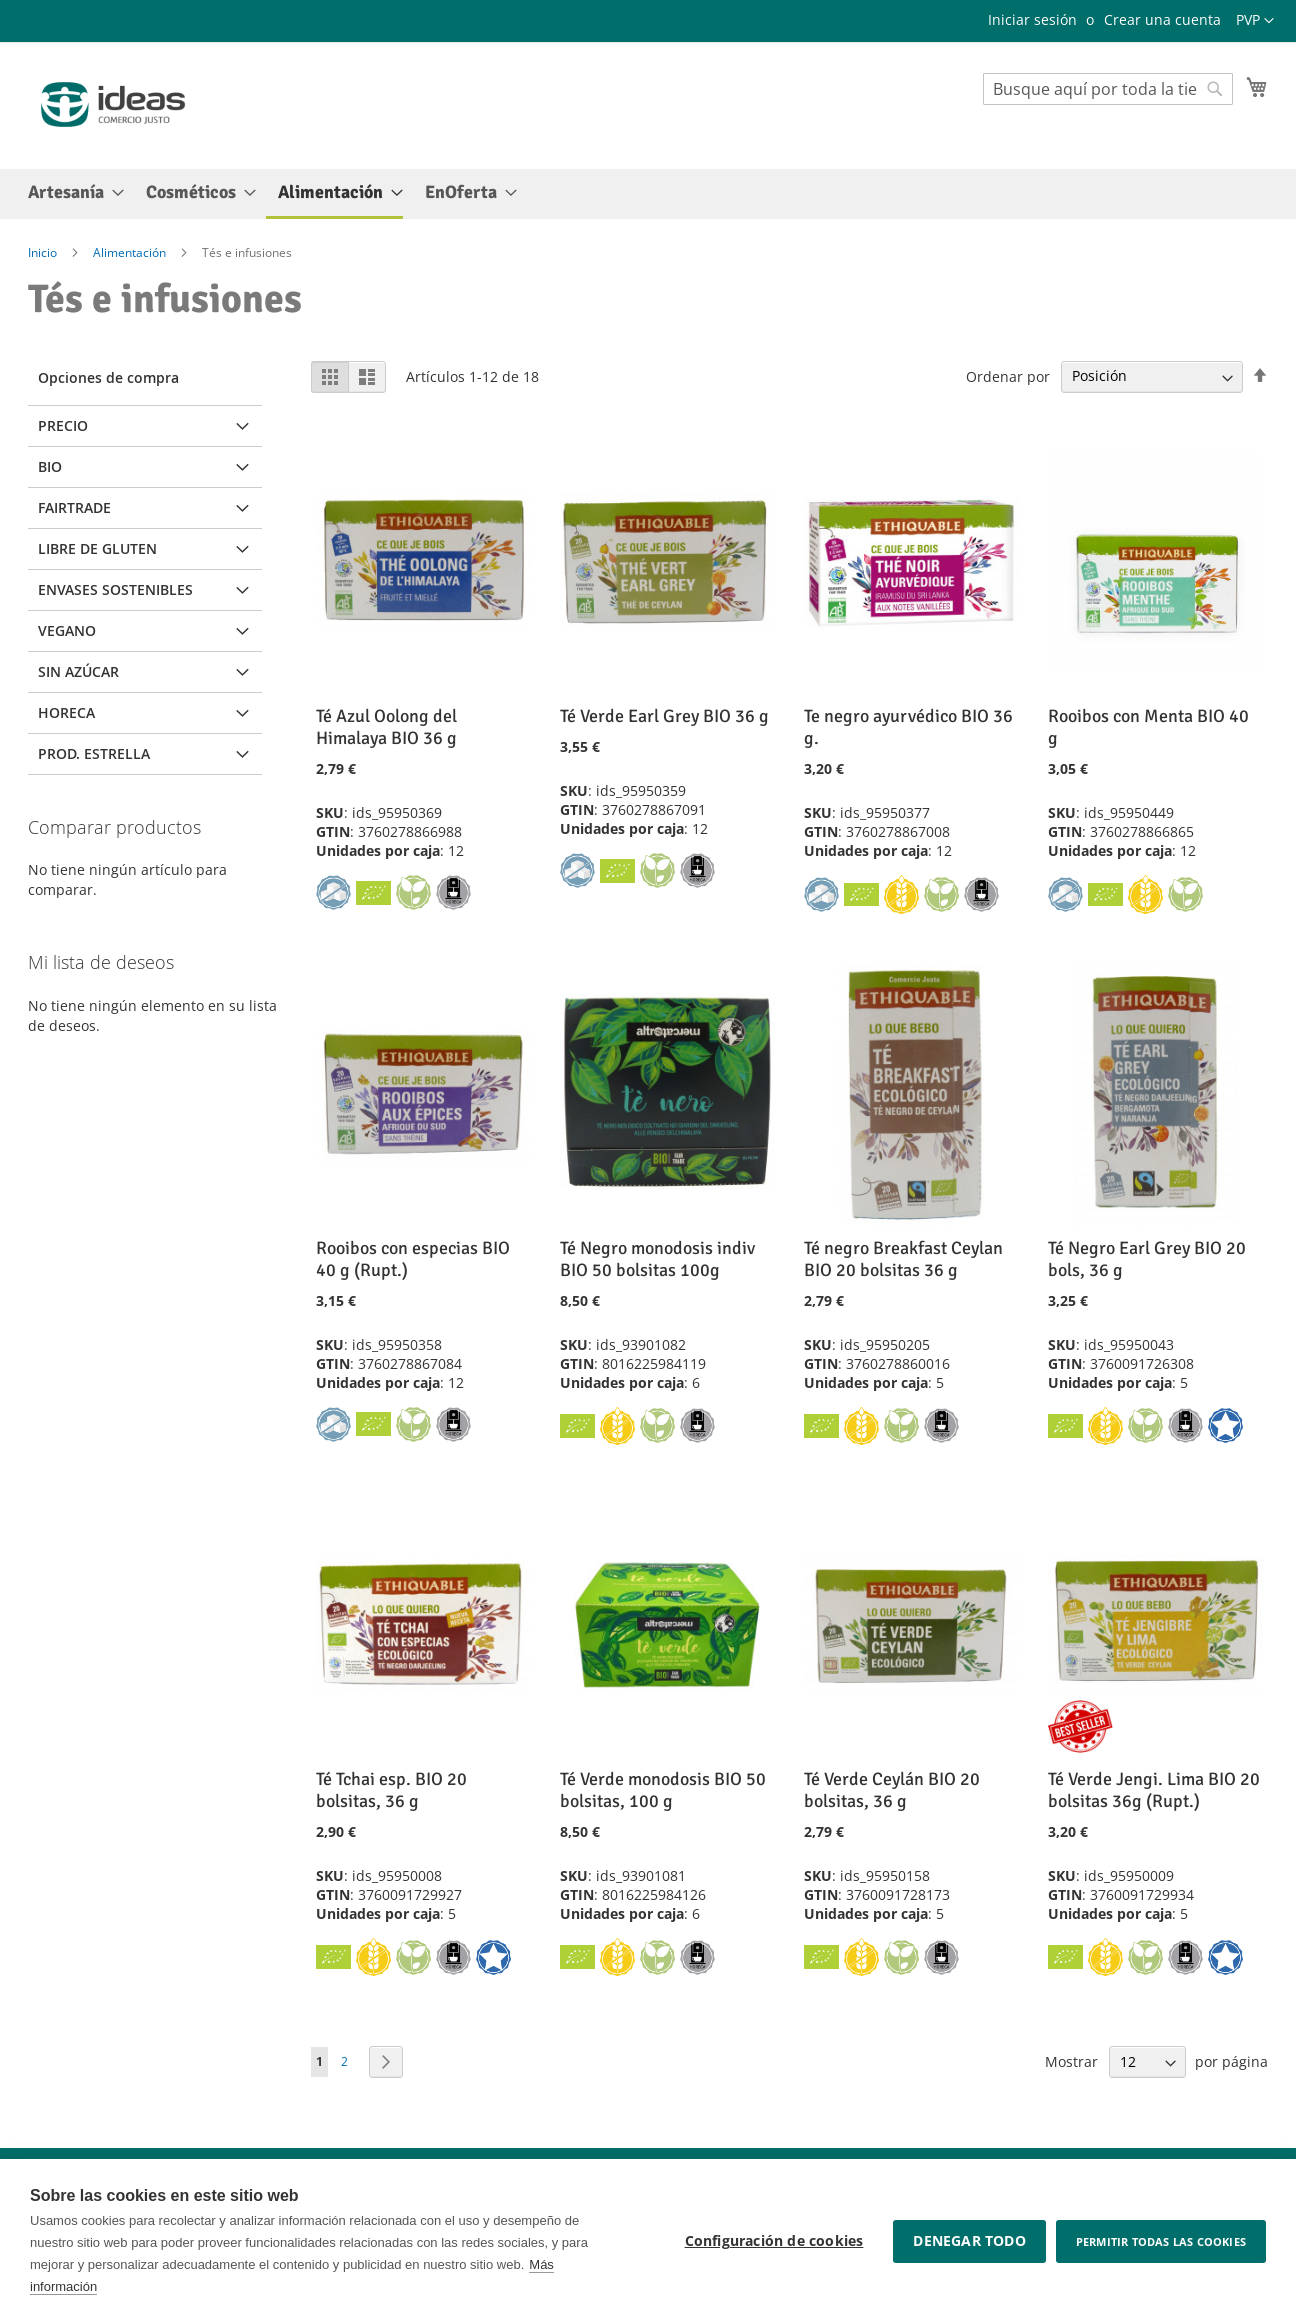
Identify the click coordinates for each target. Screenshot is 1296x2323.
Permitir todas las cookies (1161, 2241)
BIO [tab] (50, 466)
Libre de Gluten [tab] (97, 548)
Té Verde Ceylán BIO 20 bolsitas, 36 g (892, 1790)
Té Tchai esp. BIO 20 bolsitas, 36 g (391, 1790)
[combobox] (1108, 89)
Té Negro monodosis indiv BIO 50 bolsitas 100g (657, 1259)
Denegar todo (969, 2241)
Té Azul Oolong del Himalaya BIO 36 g (386, 727)
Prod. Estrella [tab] (94, 753)
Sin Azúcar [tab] (78, 671)
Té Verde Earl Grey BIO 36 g (664, 716)
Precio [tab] (63, 425)
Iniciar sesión (1032, 19)
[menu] (648, 194)
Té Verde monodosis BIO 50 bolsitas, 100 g (663, 1790)
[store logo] (113, 104)
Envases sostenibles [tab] (115, 589)
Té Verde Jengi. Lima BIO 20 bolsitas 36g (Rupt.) (1154, 1790)
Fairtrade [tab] (74, 507)
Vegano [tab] (67, 630)
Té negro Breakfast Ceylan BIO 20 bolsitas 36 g (903, 1259)
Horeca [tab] (66, 712)
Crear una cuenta (1162, 19)
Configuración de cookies (774, 2241)
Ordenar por (1008, 375)
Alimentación (131, 252)
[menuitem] (70, 192)
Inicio (44, 252)
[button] (1255, 21)
